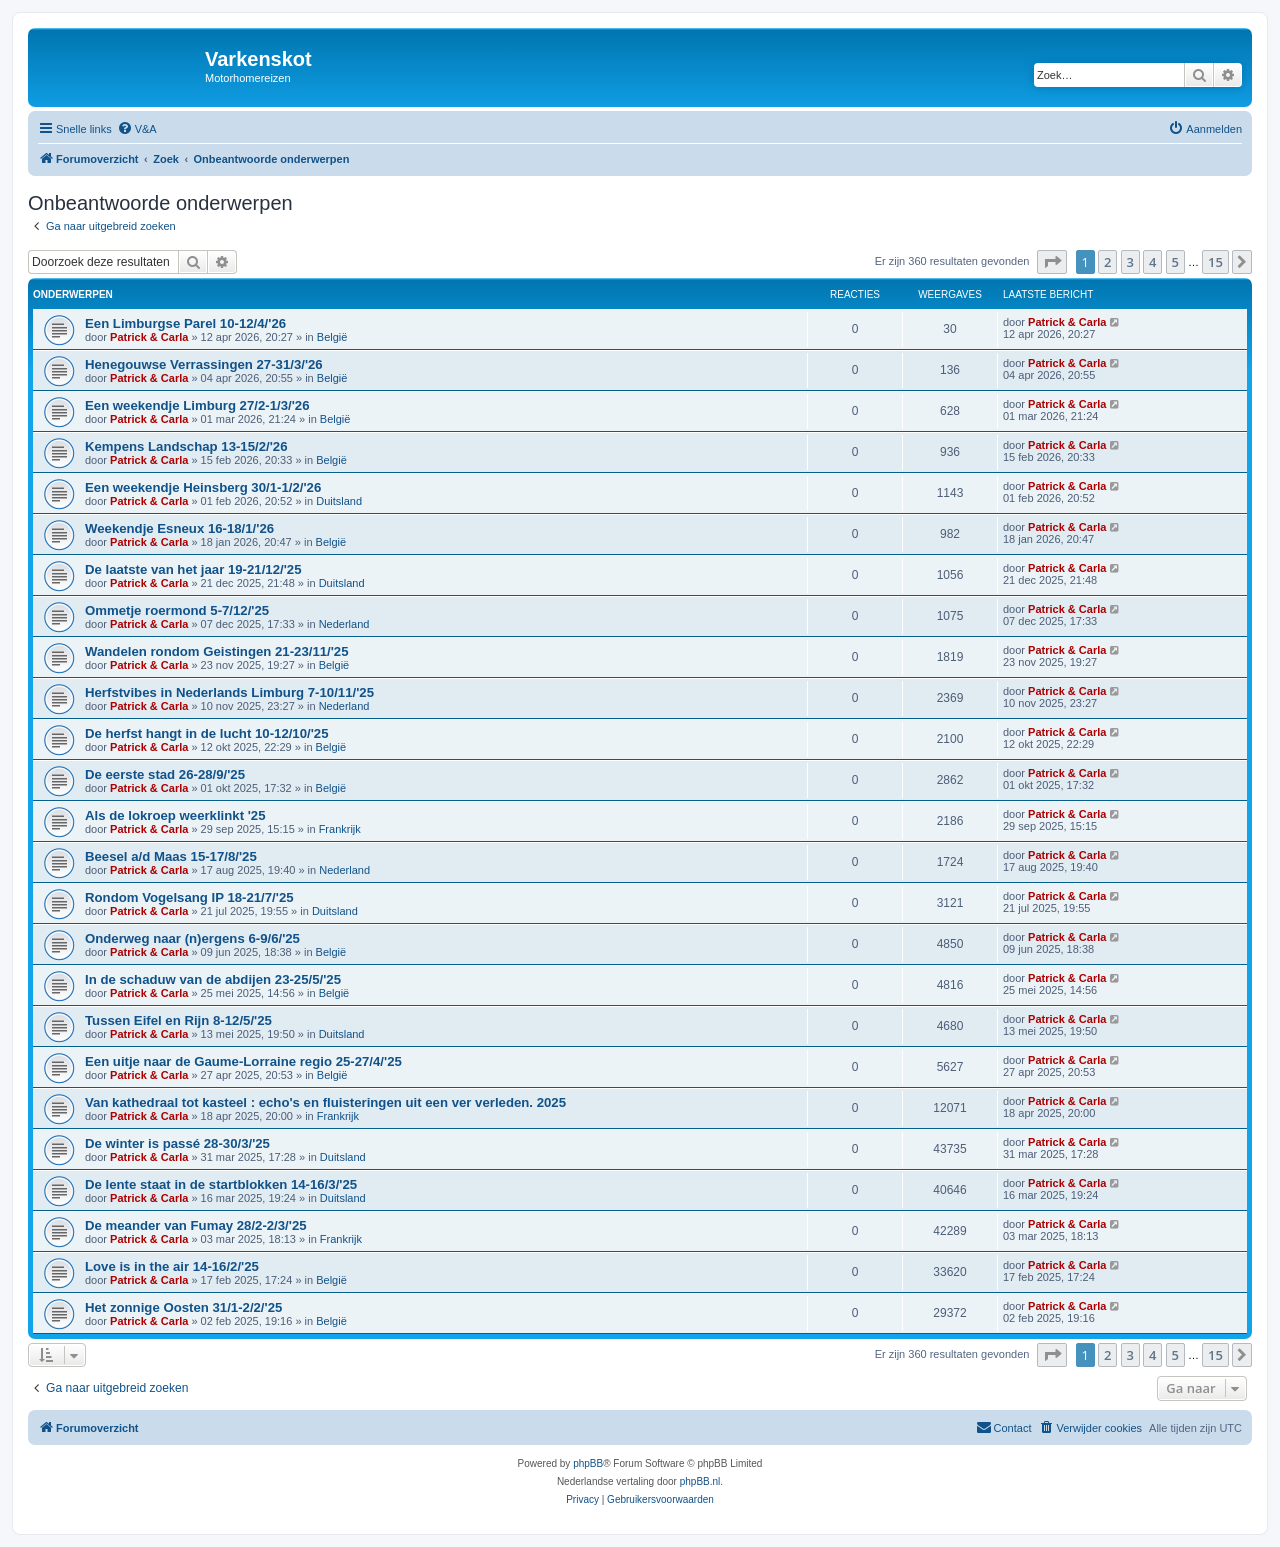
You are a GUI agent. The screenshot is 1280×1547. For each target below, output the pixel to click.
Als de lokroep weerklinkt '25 (175, 815)
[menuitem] (137, 129)
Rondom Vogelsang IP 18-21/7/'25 (189, 897)
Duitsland (339, 501)
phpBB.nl (700, 1481)
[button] (1052, 262)
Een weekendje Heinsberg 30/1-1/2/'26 (203, 487)
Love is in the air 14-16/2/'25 (172, 1266)
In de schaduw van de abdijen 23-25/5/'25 (213, 979)
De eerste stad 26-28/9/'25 (165, 774)
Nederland (344, 624)
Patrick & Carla (149, 337)
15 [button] (1215, 262)
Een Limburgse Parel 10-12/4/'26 (185, 323)
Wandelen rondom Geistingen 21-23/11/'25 (217, 651)
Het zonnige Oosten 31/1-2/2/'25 (183, 1307)
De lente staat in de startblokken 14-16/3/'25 (221, 1184)
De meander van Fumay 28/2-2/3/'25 (196, 1225)
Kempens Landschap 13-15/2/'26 (186, 446)
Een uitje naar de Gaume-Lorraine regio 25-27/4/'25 (243, 1061)
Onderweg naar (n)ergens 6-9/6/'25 (192, 938)
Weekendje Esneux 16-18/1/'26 (179, 528)
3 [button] (1130, 262)
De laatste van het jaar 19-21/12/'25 (193, 569)
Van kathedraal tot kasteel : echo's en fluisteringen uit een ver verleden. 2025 (325, 1102)
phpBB (588, 1463)
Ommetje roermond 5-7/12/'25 (177, 610)
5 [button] (1175, 262)
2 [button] (1107, 262)
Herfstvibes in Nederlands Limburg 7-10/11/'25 (229, 692)
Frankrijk (340, 829)
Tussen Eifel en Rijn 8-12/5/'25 (178, 1020)
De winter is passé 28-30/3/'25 (177, 1143)
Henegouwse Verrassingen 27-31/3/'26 (204, 364)
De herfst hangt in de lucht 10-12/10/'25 (207, 733)
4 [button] (1152, 262)
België (332, 337)
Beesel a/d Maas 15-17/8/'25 (171, 856)
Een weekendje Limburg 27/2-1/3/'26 (197, 405)
